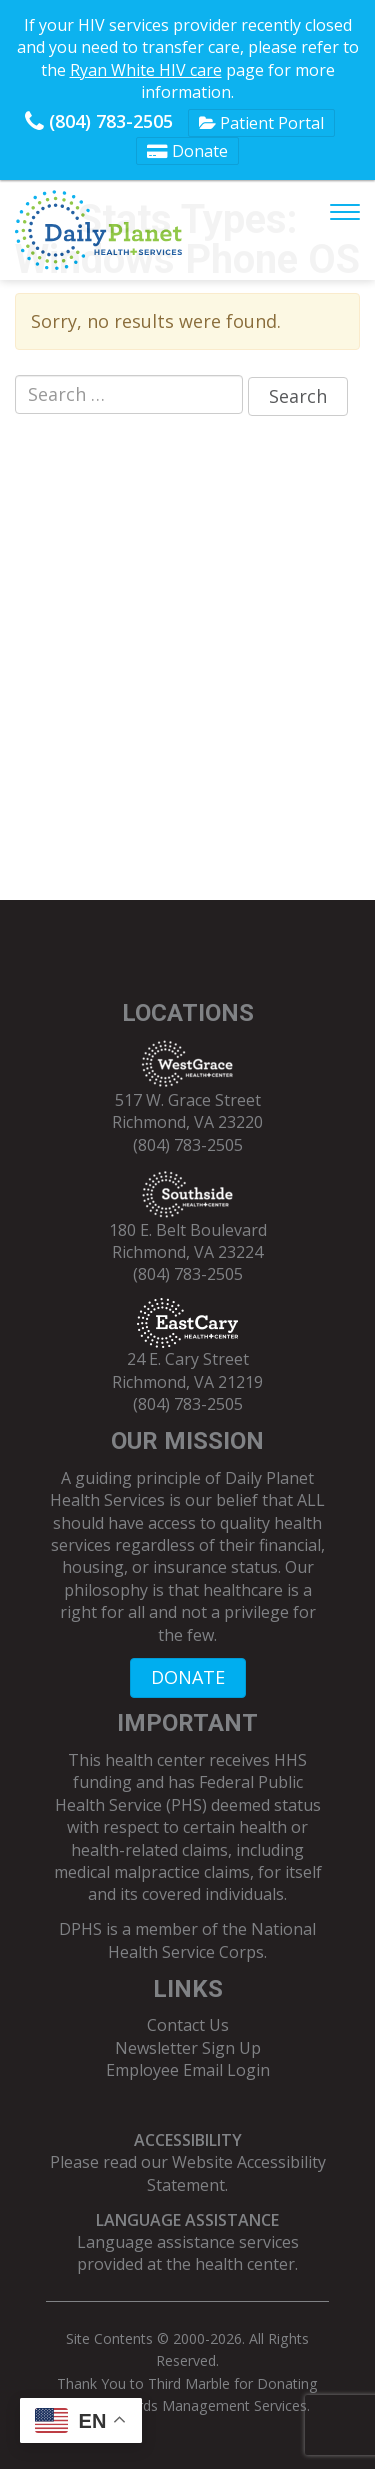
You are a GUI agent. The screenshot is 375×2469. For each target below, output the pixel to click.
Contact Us (188, 2025)
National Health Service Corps (212, 1940)
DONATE (188, 1677)
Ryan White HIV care (146, 70)
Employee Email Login (188, 2070)
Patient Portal (261, 123)
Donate (187, 151)
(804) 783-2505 (99, 121)
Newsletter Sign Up (188, 2048)
